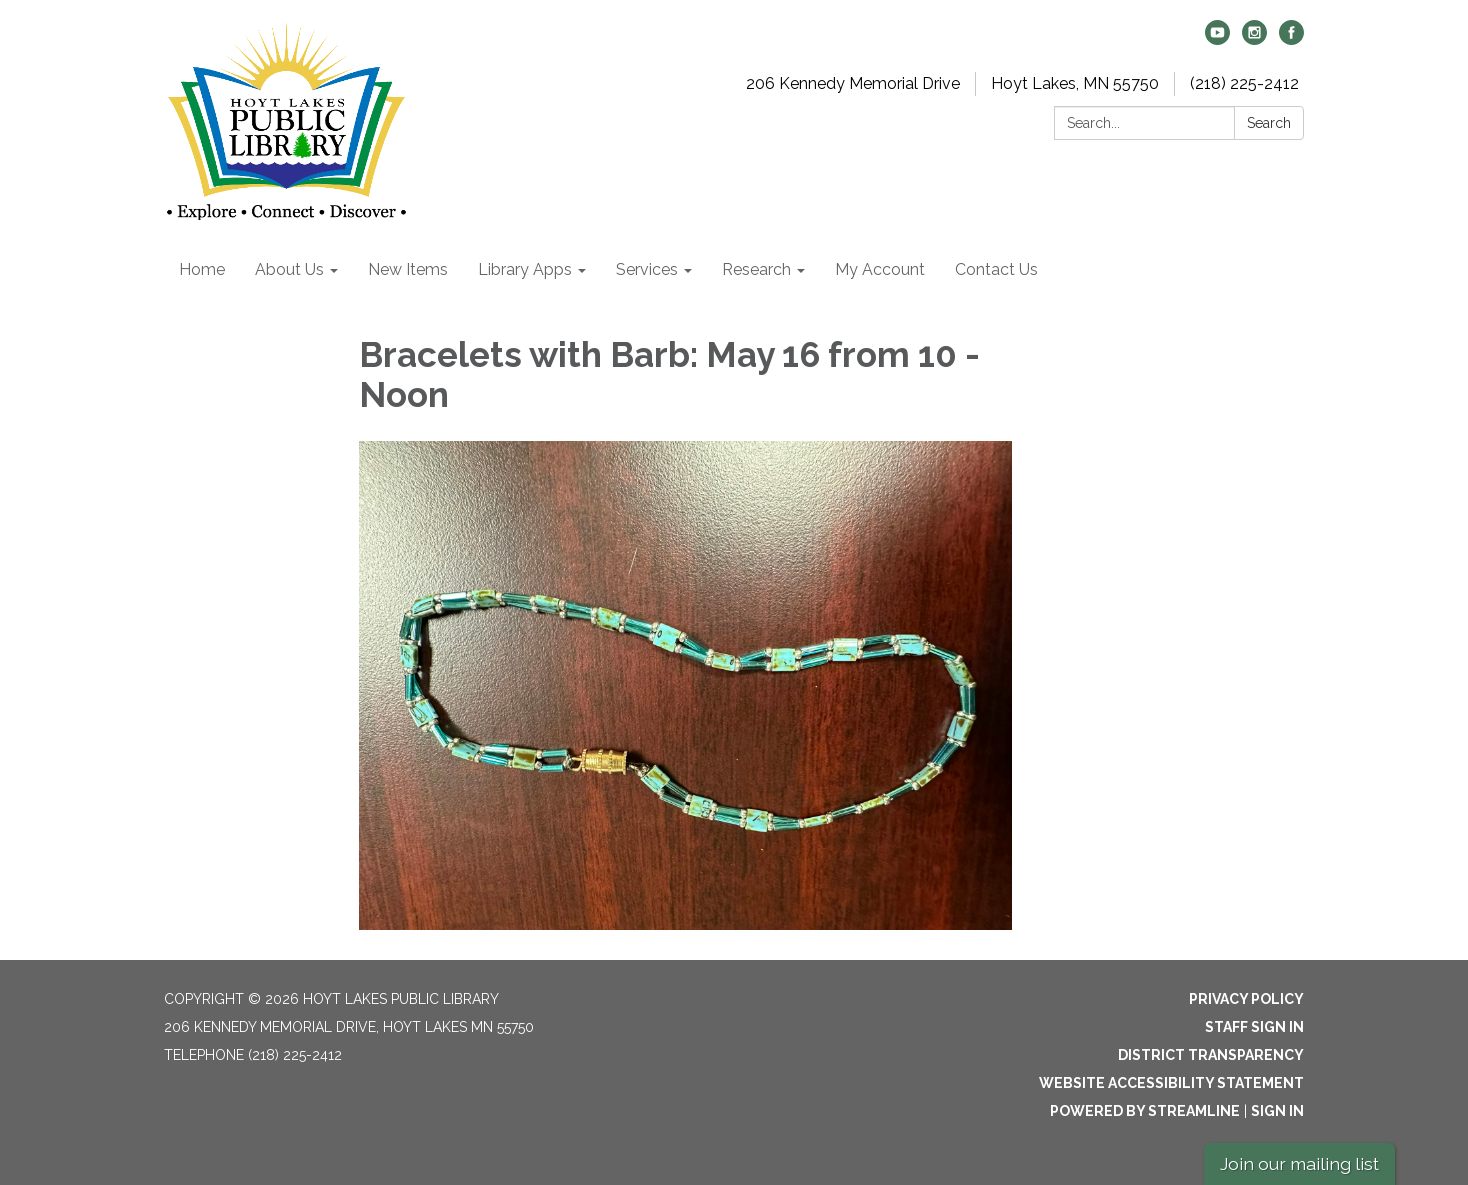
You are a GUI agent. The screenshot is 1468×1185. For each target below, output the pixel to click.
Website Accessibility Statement (1171, 1083)
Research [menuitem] (756, 269)
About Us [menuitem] (289, 269)
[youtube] (1217, 39)
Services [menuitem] (647, 269)
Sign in (1277, 1111)
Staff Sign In (1254, 1027)
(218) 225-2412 (1244, 83)
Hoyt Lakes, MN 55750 (1075, 83)
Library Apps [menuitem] (525, 269)
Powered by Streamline (1145, 1111)
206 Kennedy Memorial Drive (853, 83)
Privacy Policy (1246, 999)
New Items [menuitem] (408, 269)
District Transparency (1211, 1055)
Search (1269, 123)
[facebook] (1291, 39)
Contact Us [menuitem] (996, 269)
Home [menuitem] (202, 269)
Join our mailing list (1299, 1163)
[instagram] (1254, 39)
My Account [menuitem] (880, 269)
